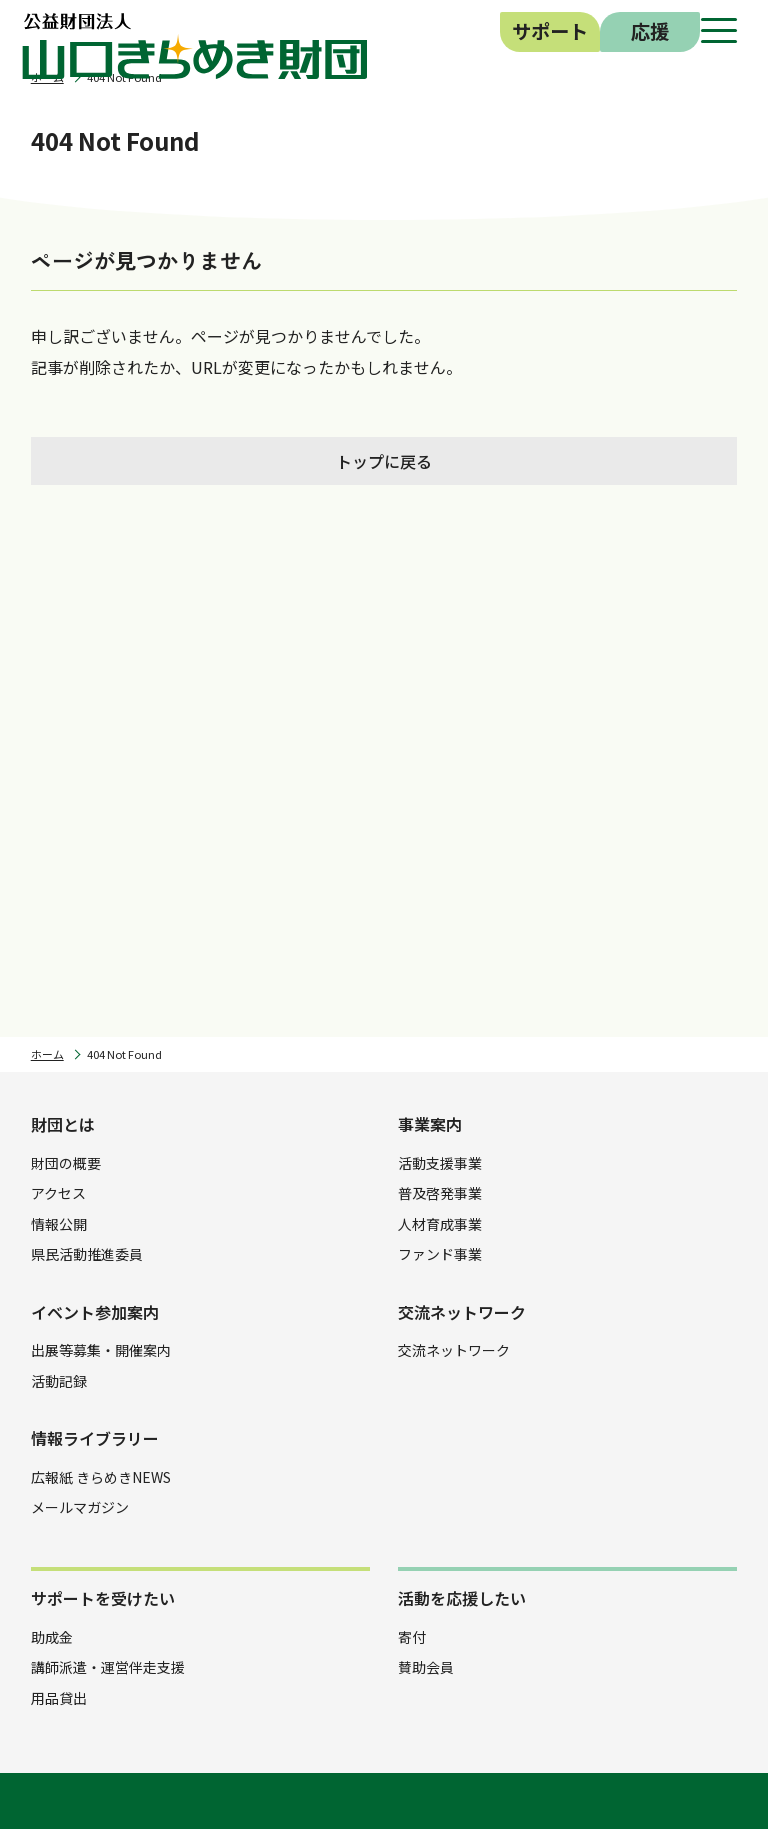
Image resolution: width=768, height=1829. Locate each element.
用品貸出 (59, 1698)
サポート (550, 31)
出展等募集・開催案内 (101, 1350)
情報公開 (59, 1224)
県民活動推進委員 (87, 1254)
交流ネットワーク (454, 1350)
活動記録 (59, 1381)
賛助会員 (426, 1667)
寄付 (412, 1637)
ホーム (47, 1054)
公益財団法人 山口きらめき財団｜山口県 (195, 46)
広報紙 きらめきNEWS (101, 1477)
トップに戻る (384, 461)
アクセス (58, 1193)
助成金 (52, 1637)
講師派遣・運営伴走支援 (108, 1667)
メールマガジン (80, 1507)
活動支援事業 (440, 1163)
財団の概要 (66, 1163)
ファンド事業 (440, 1254)
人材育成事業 (440, 1224)
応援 (650, 31)
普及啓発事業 (440, 1193)
